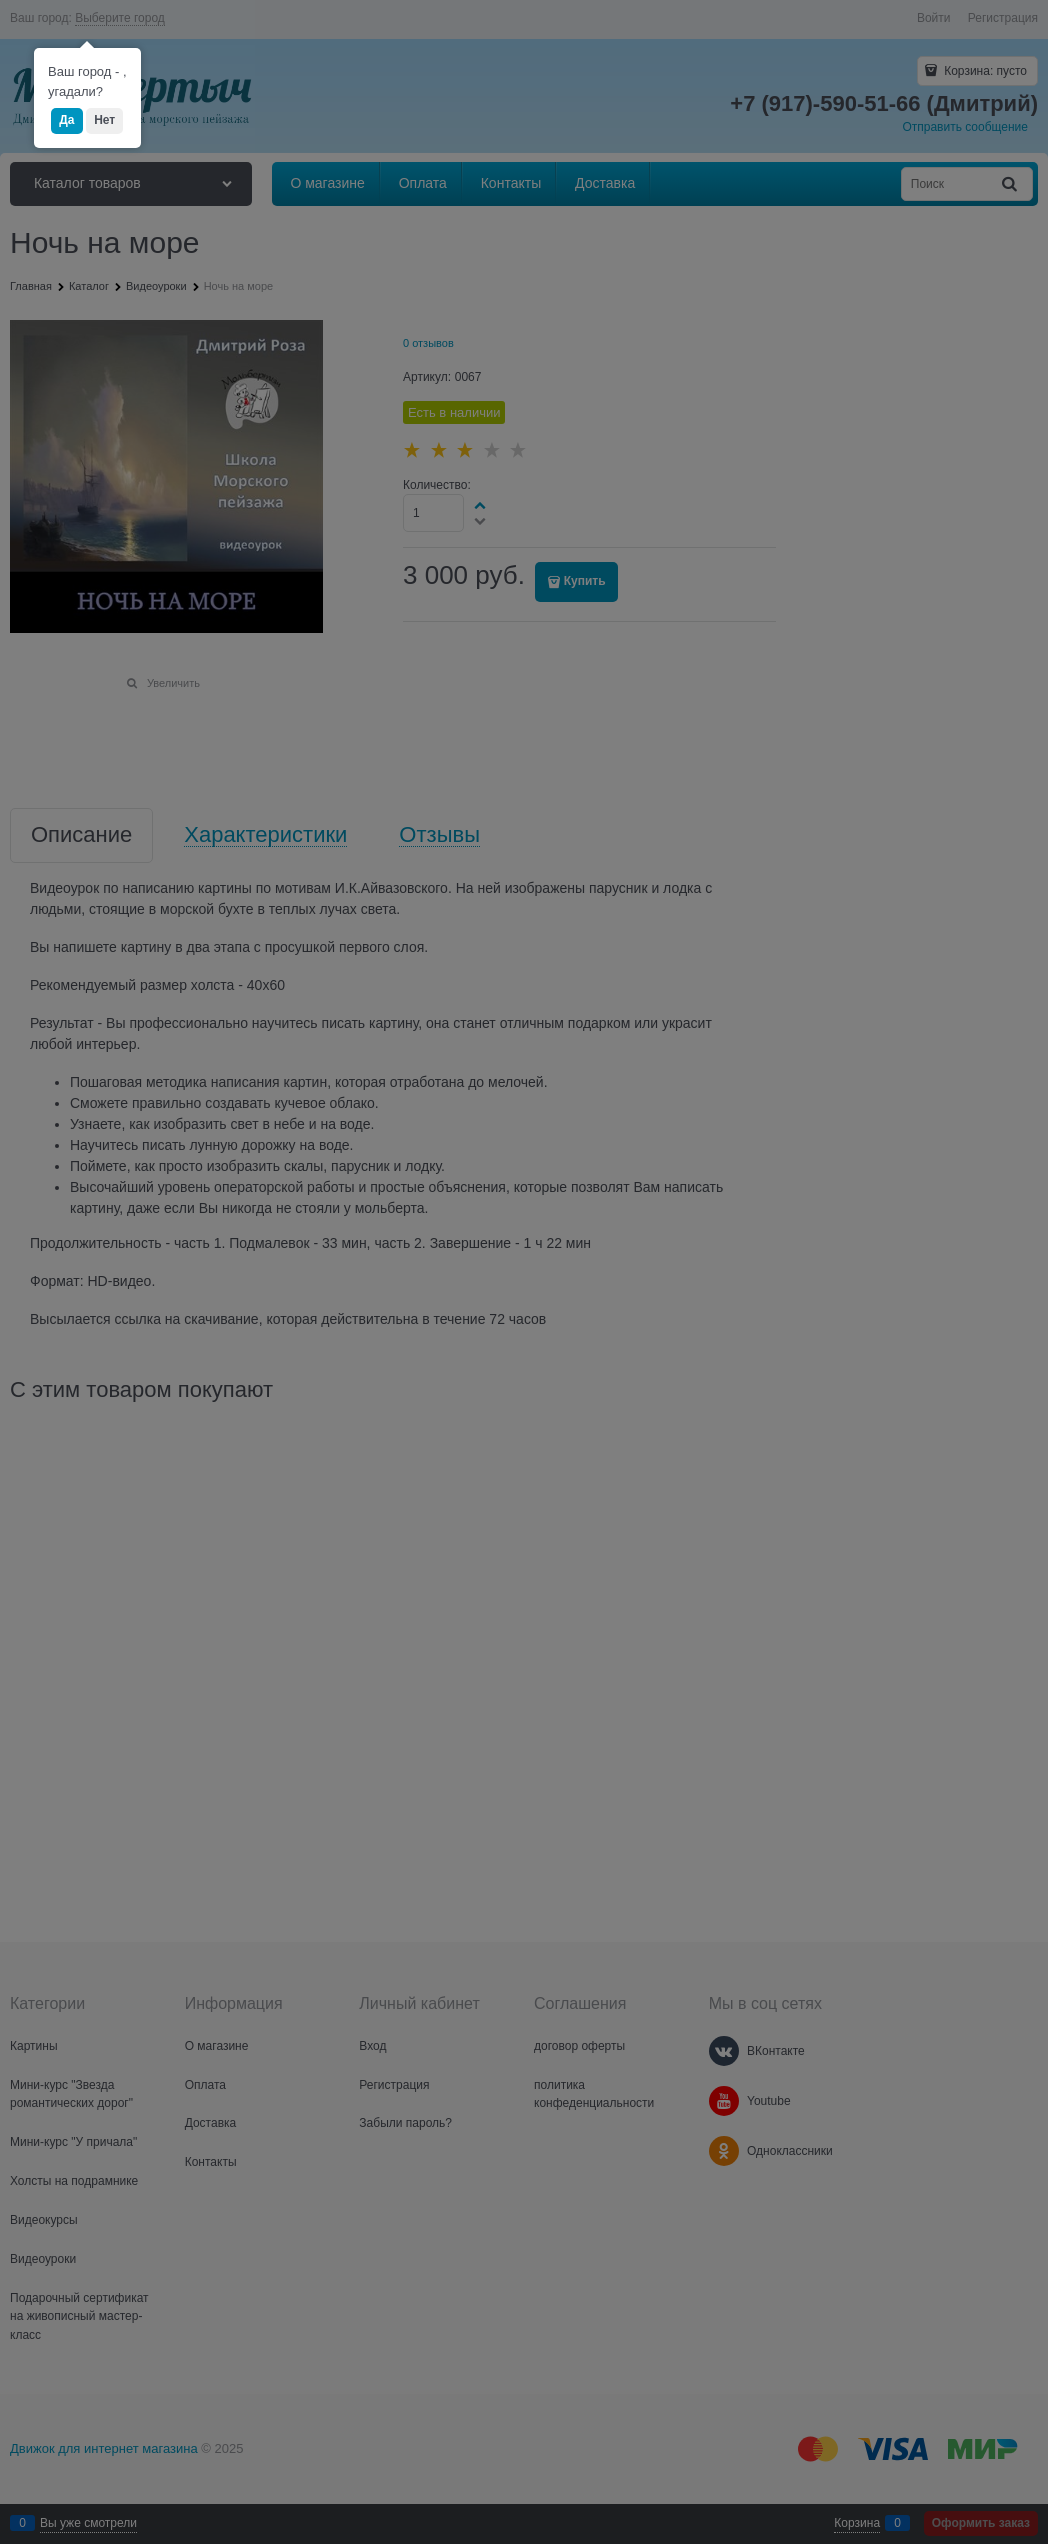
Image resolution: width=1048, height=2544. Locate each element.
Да (66, 120)
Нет (104, 120)
